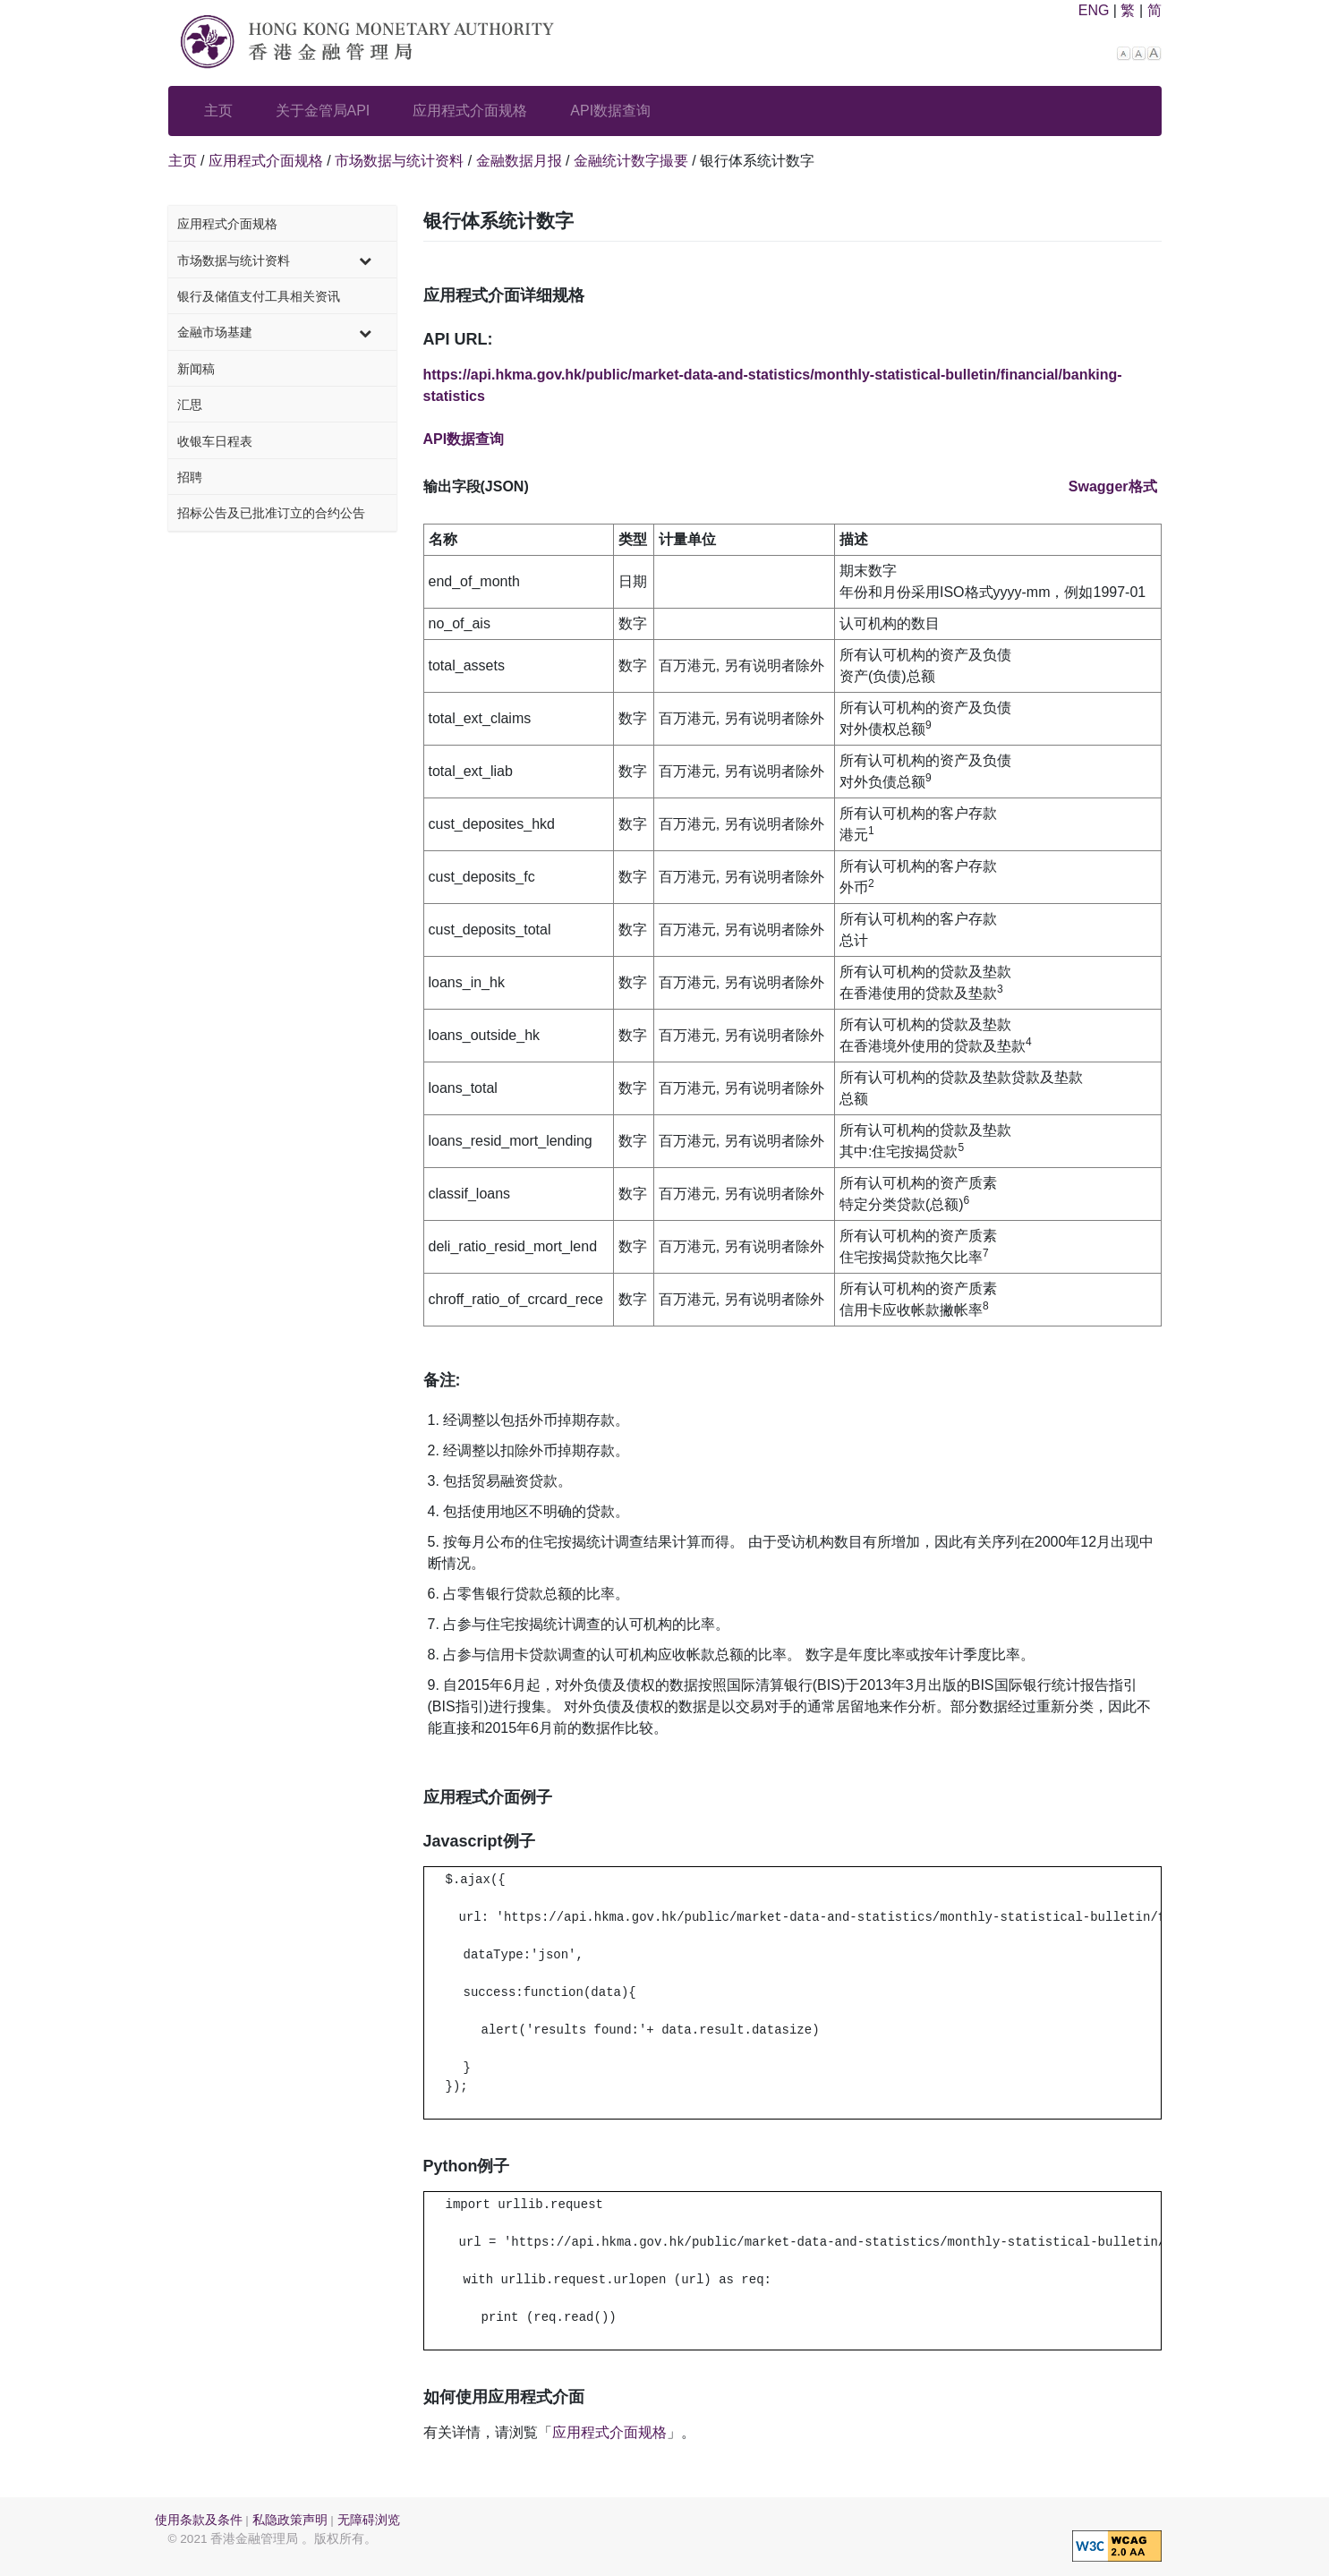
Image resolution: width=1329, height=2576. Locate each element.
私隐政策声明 (290, 2520)
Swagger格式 (1113, 486)
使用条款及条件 (199, 2520)
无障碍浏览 (368, 2520)
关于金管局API (323, 110)
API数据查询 (610, 110)
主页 (218, 110)
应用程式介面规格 (470, 110)
